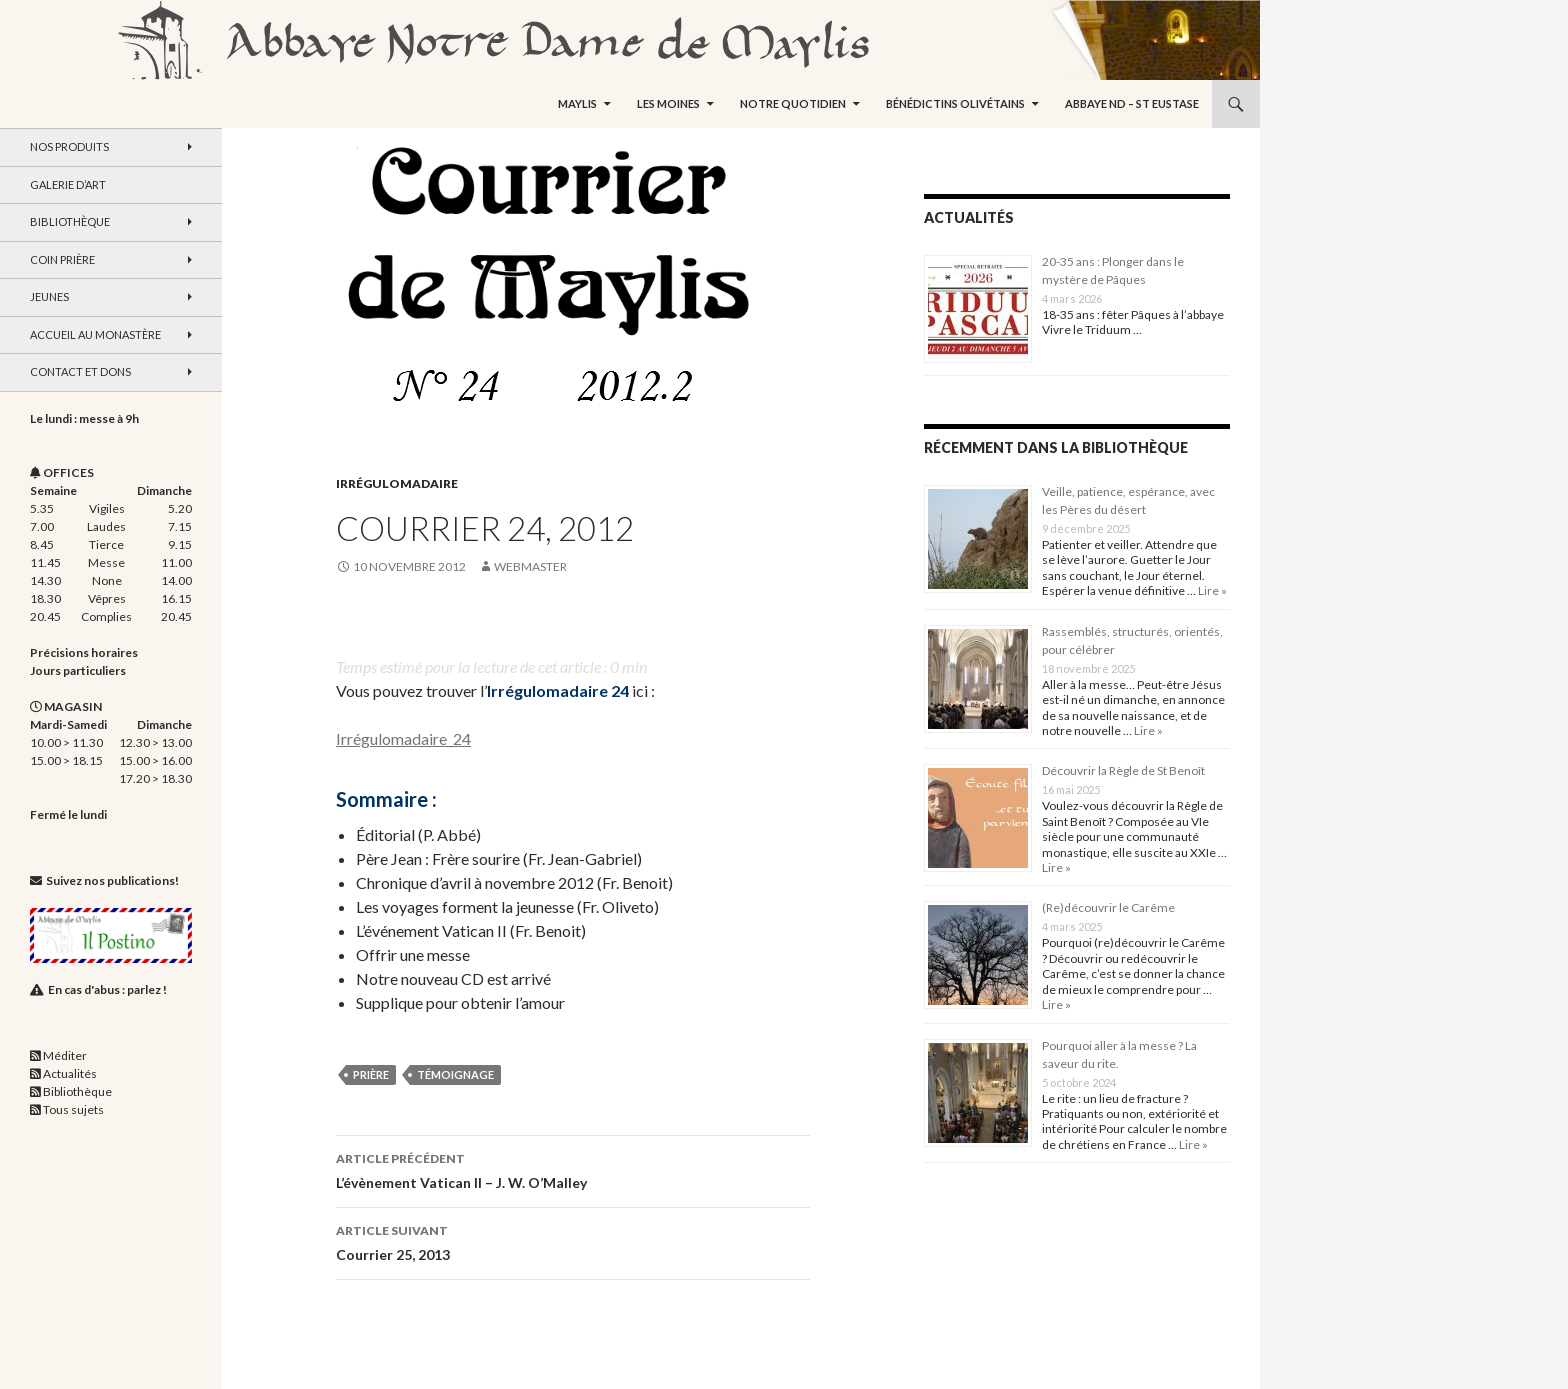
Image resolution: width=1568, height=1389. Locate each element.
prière (371, 1074)
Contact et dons (80, 371)
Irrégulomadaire (397, 483)
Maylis (577, 103)
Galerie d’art (68, 184)
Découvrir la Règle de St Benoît (1123, 770)
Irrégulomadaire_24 (403, 738)
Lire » (1211, 590)
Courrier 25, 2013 (573, 1241)
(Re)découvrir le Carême (1108, 907)
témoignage (455, 1074)
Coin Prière (62, 259)
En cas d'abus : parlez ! (107, 989)
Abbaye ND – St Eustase (1132, 103)
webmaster (530, 566)
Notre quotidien (793, 103)
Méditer (65, 1055)
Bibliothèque (70, 221)
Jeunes (49, 296)
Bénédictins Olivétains (955, 103)
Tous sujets (73, 1109)
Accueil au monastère (95, 334)
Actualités (70, 1073)
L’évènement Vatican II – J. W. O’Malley (573, 1169)
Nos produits (69, 146)
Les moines (668, 103)
